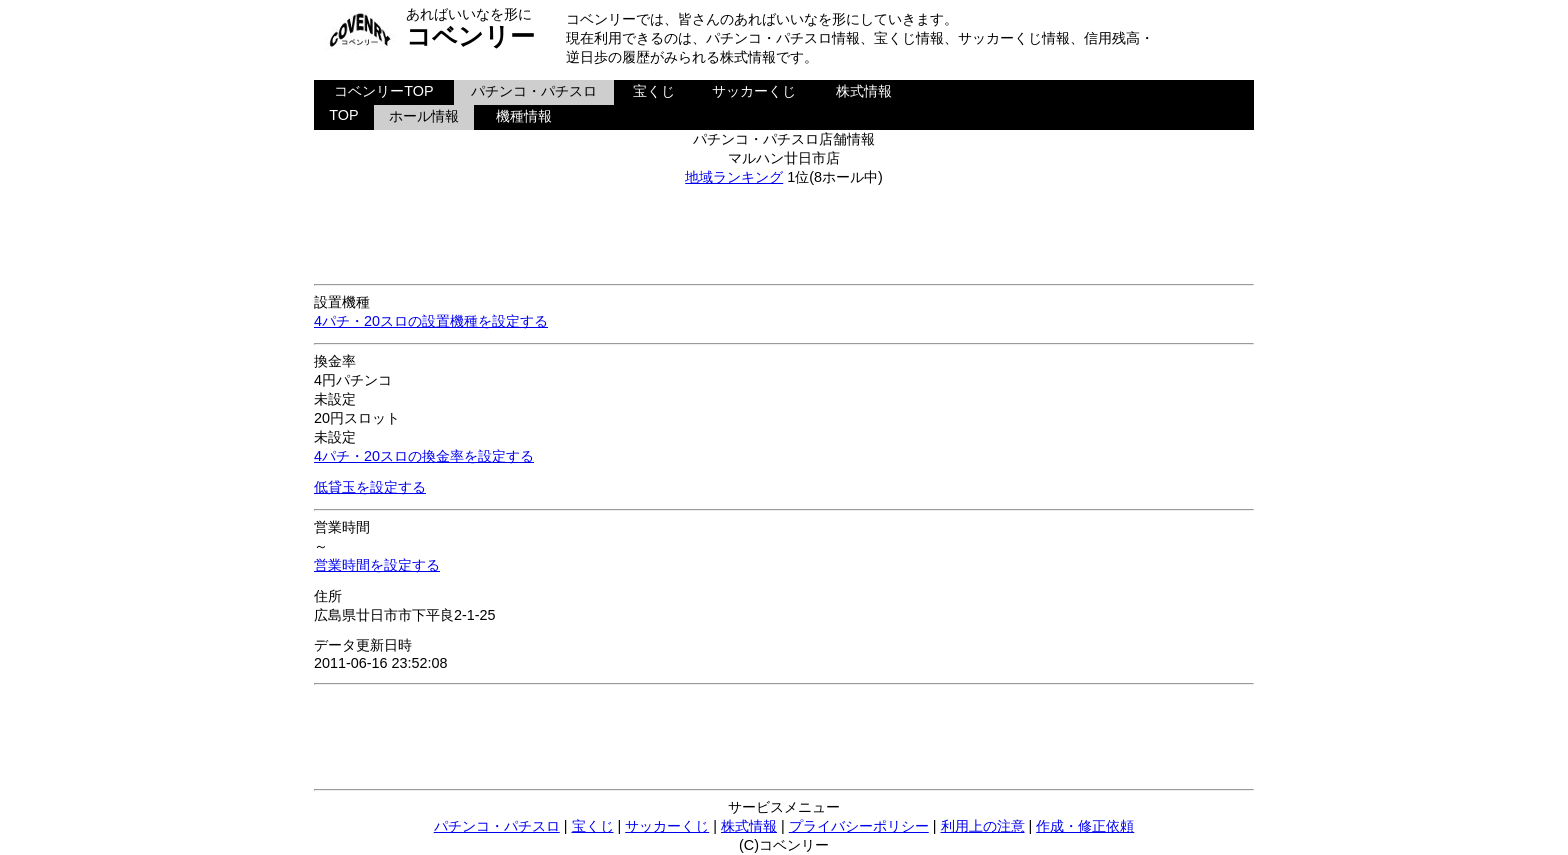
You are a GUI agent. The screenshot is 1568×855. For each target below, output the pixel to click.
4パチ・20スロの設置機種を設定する (431, 321)
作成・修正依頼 (1085, 826)
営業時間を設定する (377, 565)
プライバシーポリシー (859, 826)
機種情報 (524, 116)
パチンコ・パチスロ (534, 91)
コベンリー (470, 36)
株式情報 (864, 91)
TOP (343, 115)
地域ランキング (734, 177)
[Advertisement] (784, 232)
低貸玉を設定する (370, 487)
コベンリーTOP (383, 91)
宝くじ (654, 91)
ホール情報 (424, 116)
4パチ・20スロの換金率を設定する (424, 456)
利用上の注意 (983, 826)
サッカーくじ (754, 91)
